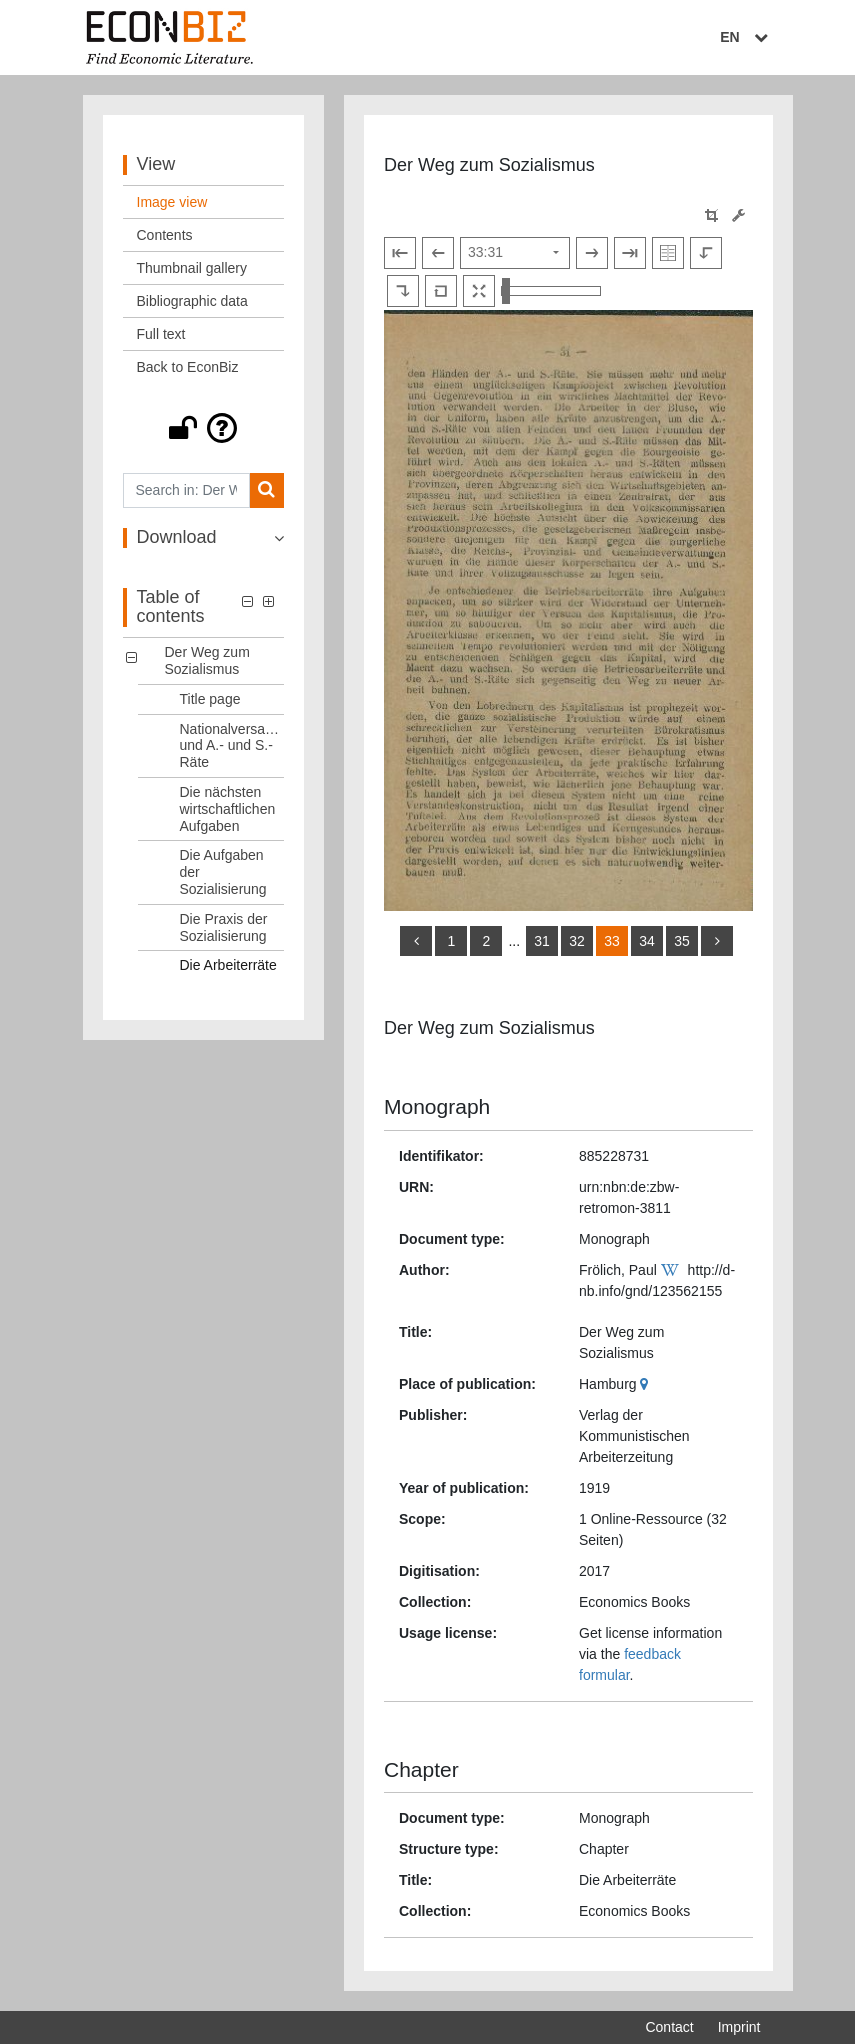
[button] (204, 428)
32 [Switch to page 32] (577, 941)
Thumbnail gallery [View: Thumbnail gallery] (192, 268)
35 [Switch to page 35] (682, 941)
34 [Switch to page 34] (647, 941)
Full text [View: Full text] (161, 334)
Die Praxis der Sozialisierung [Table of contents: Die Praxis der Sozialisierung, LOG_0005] (224, 927)
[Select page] (515, 253)
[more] (717, 941)
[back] (416, 941)
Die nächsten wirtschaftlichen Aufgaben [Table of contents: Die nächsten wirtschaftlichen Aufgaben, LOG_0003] (228, 809)
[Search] (266, 490)
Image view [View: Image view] (172, 202)
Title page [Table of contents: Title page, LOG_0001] (210, 699)
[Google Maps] (646, 1384)
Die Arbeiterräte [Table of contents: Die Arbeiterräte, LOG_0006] (228, 965)
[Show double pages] (668, 253)
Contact (669, 2027)
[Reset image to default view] (441, 291)
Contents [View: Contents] (165, 235)
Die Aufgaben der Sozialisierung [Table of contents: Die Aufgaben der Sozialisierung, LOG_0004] (223, 872)
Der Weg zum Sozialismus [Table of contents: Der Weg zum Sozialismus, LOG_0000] (207, 660)
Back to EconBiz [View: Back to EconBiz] (188, 367)
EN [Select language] (746, 37)
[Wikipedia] (672, 1270)
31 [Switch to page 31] (542, 941)
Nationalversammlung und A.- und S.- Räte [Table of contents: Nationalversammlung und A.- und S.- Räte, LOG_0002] (232, 746)
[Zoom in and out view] (551, 291)
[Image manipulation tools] (738, 215)
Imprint (739, 2027)
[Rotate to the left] (706, 253)
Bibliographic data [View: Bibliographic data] (192, 301)
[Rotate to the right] (403, 291)
